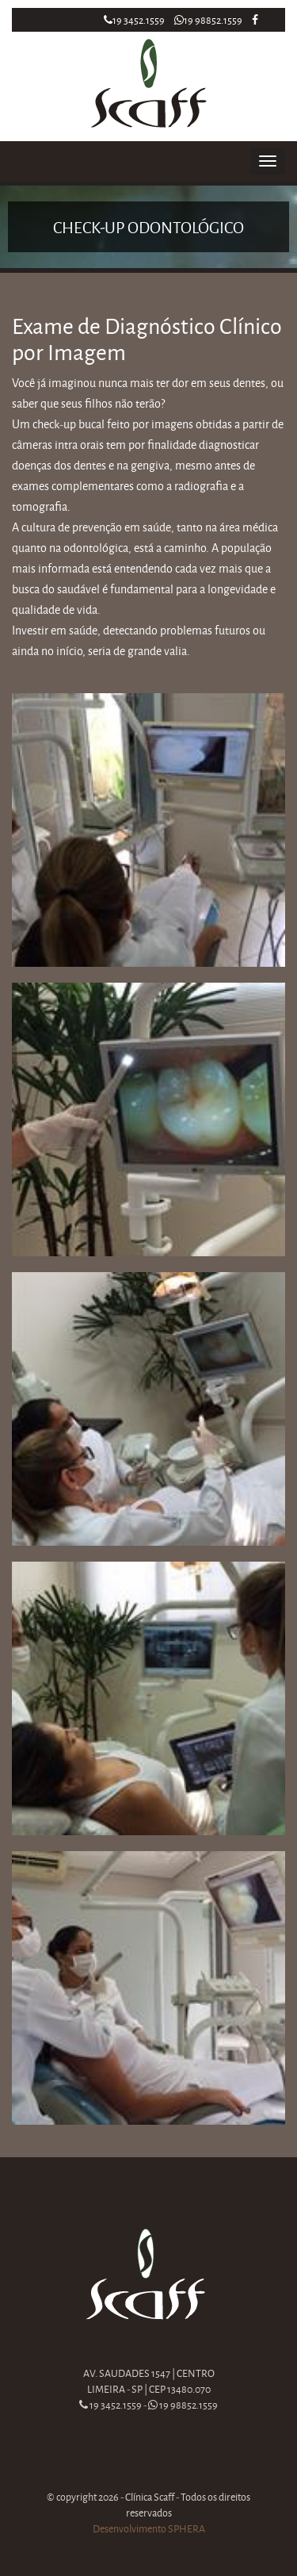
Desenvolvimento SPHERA (149, 2528)
